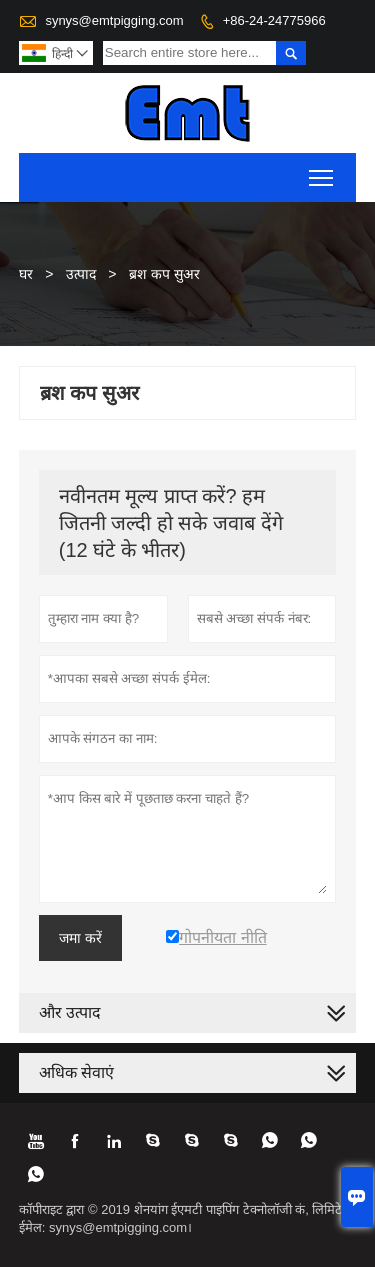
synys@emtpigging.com (114, 20)
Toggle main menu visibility (322, 171)
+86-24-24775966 (274, 20)
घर (26, 274)
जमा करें (80, 938)
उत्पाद (81, 274)
